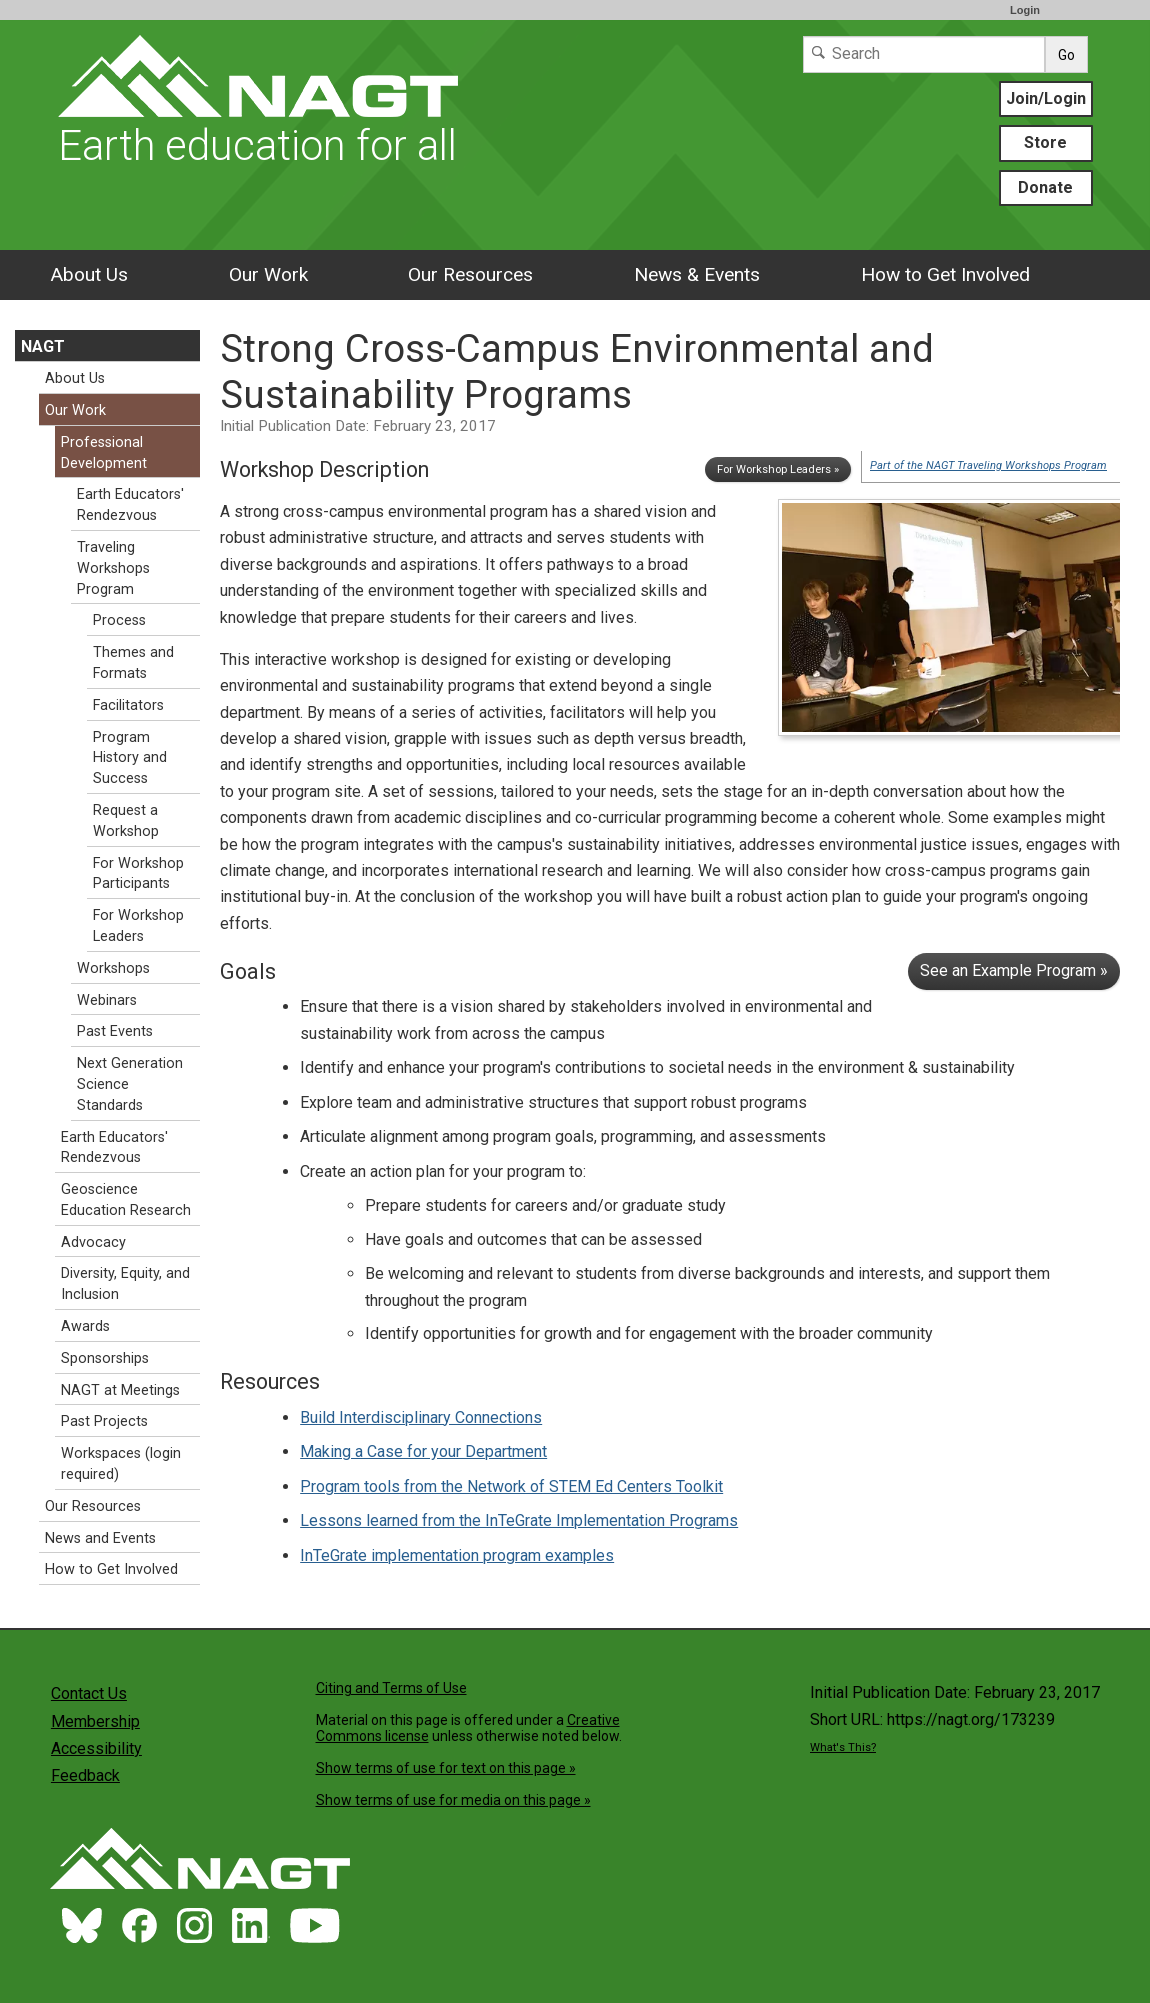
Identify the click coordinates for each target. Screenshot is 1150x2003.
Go (1066, 55)
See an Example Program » (1014, 970)
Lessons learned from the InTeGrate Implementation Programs (519, 1520)
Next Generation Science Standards (130, 1084)
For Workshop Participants (138, 874)
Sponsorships (105, 1358)
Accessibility (96, 1748)
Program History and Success (130, 758)
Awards (85, 1326)
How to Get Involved (945, 274)
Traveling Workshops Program (113, 568)
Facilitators (128, 705)
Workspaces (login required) (121, 1464)
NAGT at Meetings (120, 1390)
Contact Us (89, 1693)
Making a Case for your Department (423, 1451)
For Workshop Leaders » (778, 469)
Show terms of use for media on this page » (453, 1800)
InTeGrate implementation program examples (457, 1555)
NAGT (43, 346)
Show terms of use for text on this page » (446, 1768)
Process (119, 620)
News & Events (697, 274)
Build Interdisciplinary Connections (421, 1417)
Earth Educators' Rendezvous (130, 505)
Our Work (268, 274)
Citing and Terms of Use (391, 1688)
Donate (1045, 187)
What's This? (843, 1747)
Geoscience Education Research (126, 1200)
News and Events (100, 1538)
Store (1045, 142)
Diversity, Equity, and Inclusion (125, 1284)
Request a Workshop (126, 821)
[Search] (924, 54)
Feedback (85, 1775)
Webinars (107, 1000)
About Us (89, 274)
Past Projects (104, 1421)
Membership (95, 1721)
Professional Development (104, 453)
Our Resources (470, 274)
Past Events (115, 1031)
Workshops (113, 968)
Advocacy (93, 1242)
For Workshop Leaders (138, 926)
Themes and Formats (133, 663)
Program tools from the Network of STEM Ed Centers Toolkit (511, 1486)
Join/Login (1046, 98)
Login (1025, 10)
